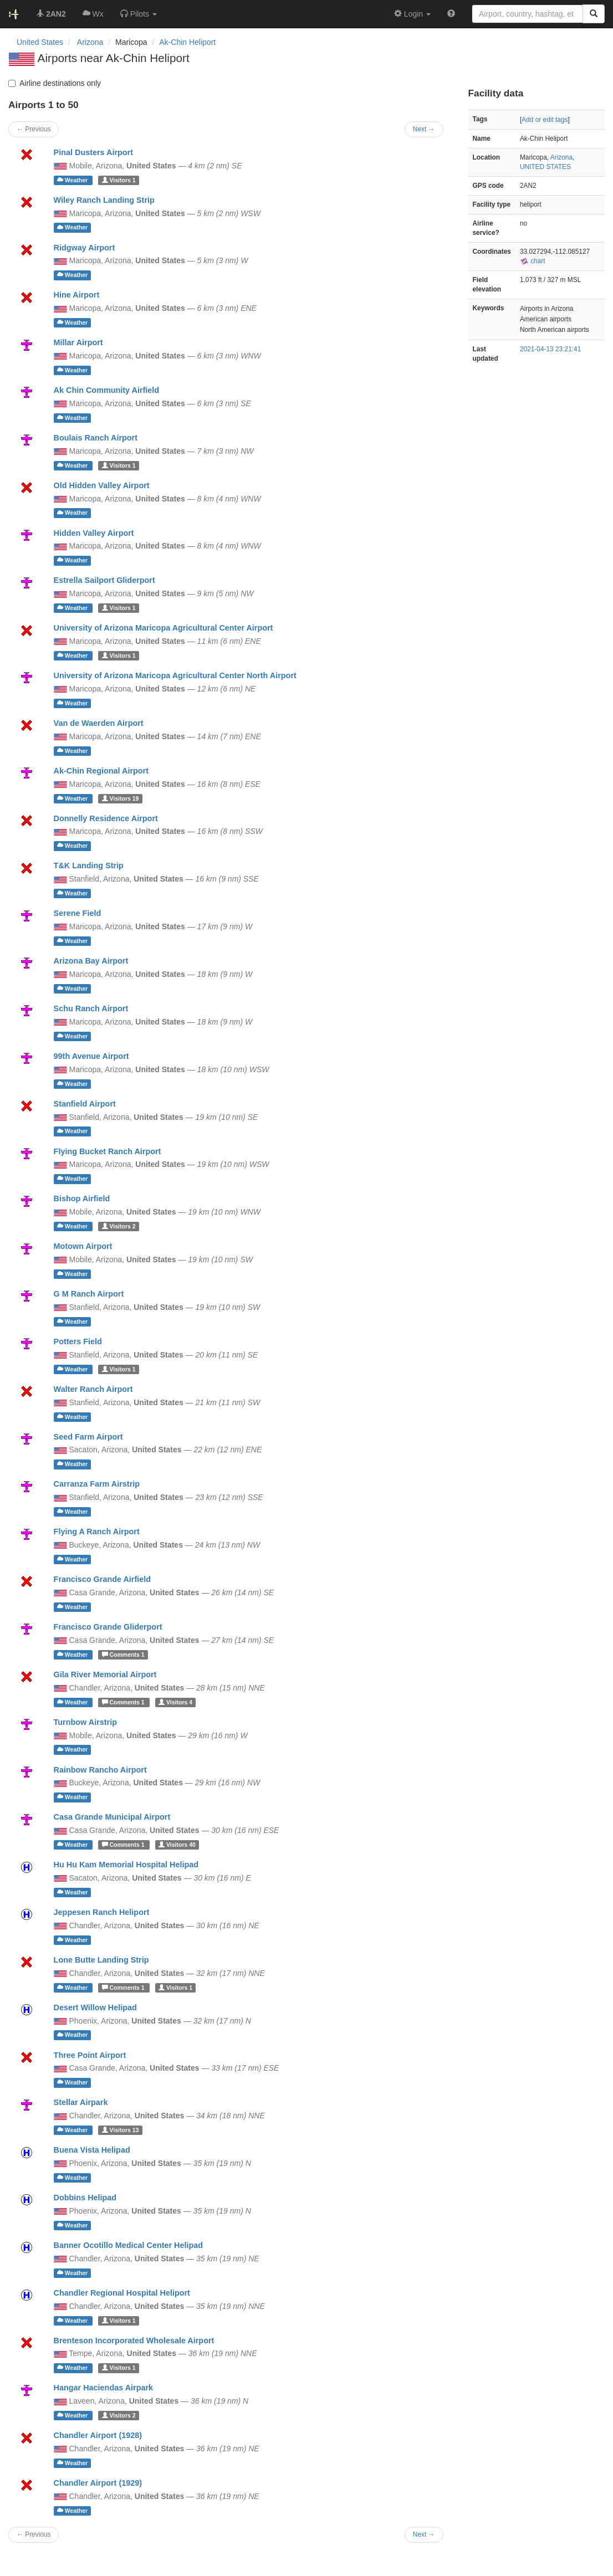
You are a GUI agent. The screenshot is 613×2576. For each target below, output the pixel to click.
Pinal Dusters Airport (93, 152)
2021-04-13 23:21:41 (550, 349)
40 (177, 1844)
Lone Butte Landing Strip (101, 1959)
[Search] (594, 13)
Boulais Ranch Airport (95, 437)
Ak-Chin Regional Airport (101, 770)
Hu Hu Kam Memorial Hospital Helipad (126, 1864)
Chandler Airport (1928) (98, 2435)
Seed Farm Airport (88, 1436)
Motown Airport (83, 1246)
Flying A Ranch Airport (97, 1531)
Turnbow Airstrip (85, 1722)
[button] (138, 14)
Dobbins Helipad (85, 2197)
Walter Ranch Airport (93, 1389)
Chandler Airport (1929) (98, 2482)
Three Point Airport (90, 2055)
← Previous (33, 2534)
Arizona (561, 157)
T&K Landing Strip (89, 865)
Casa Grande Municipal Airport (112, 1816)
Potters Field (78, 1341)
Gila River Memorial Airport (105, 1674)
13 (120, 2130)
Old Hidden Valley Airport (102, 485)
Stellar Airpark (81, 2102)
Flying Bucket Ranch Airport (107, 1151)
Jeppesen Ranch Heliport (102, 1912)
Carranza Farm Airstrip (97, 1483)
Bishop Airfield (82, 1198)
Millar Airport (78, 342)
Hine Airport (77, 294)
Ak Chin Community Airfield (107, 390)
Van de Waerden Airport (99, 723)
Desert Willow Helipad (95, 2007)
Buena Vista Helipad (92, 2149)
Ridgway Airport (84, 247)
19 (120, 798)
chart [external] (532, 261)
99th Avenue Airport (91, 1056)
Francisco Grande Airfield (102, 1579)
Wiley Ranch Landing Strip (104, 200)
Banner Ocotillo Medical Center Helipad (128, 2245)
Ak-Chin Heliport (187, 42)
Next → (424, 2534)
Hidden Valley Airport (94, 533)
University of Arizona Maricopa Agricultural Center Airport (163, 627)
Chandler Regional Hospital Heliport (122, 2292)
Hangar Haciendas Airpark (103, 2387)
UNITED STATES (545, 167)
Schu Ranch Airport (91, 1008)
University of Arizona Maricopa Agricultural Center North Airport (175, 675)
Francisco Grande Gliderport (108, 1626)
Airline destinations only (54, 83)
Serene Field (77, 913)
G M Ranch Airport (89, 1293)
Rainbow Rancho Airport (100, 1769)
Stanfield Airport (85, 1103)
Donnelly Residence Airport (106, 818)
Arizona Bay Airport (91, 960)
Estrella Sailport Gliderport (104, 580)
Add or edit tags (545, 120)
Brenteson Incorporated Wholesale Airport (134, 2340)
